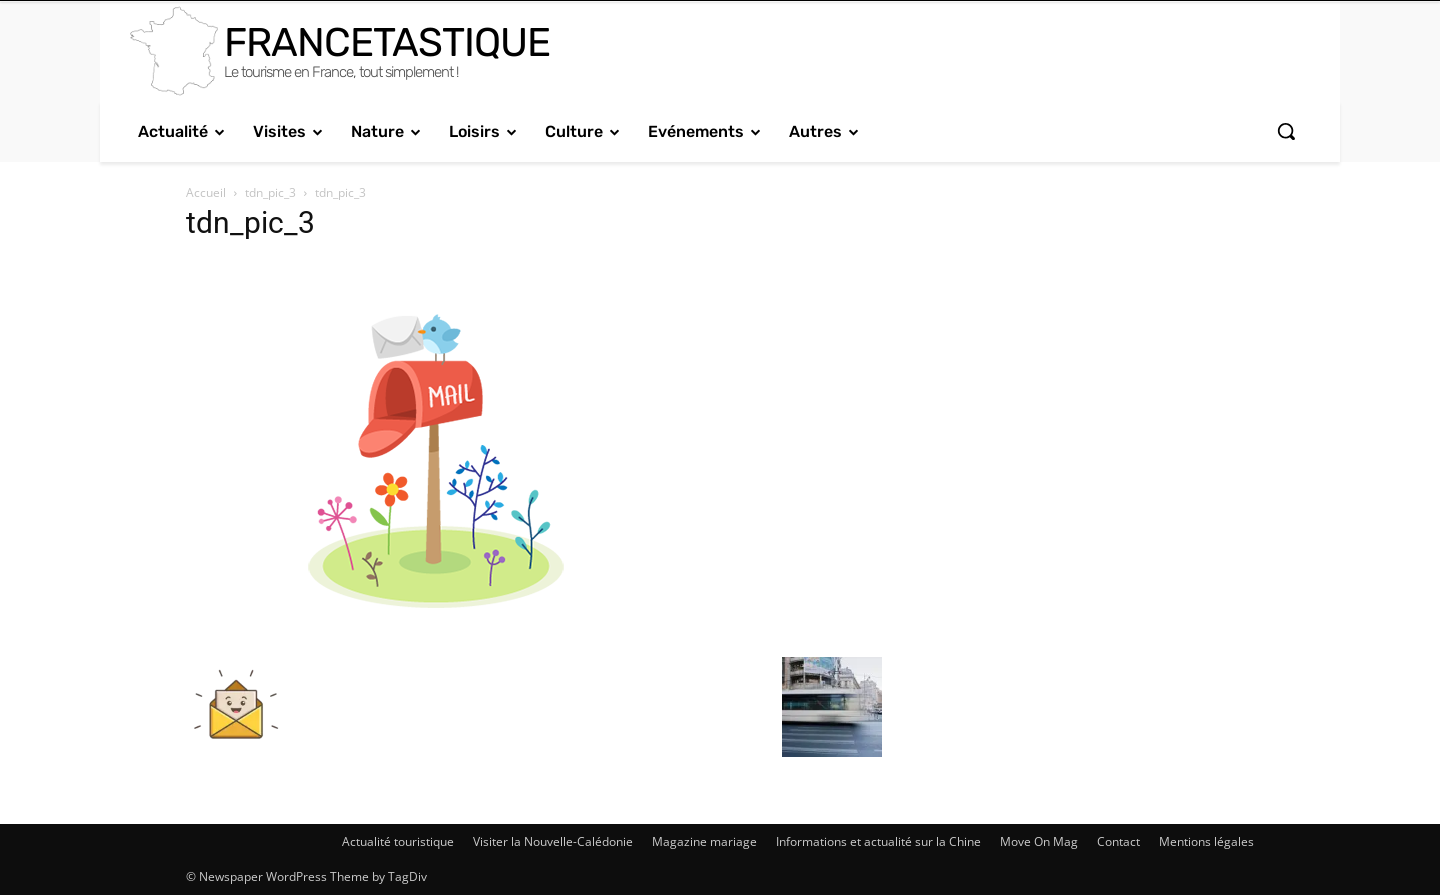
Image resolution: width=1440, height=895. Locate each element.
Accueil (206, 192)
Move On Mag (1039, 841)
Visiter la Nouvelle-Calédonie (553, 841)
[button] (1286, 131)
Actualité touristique (398, 841)
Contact (1118, 841)
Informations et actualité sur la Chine (878, 841)
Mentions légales (1206, 841)
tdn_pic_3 (270, 192)
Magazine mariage (704, 841)
